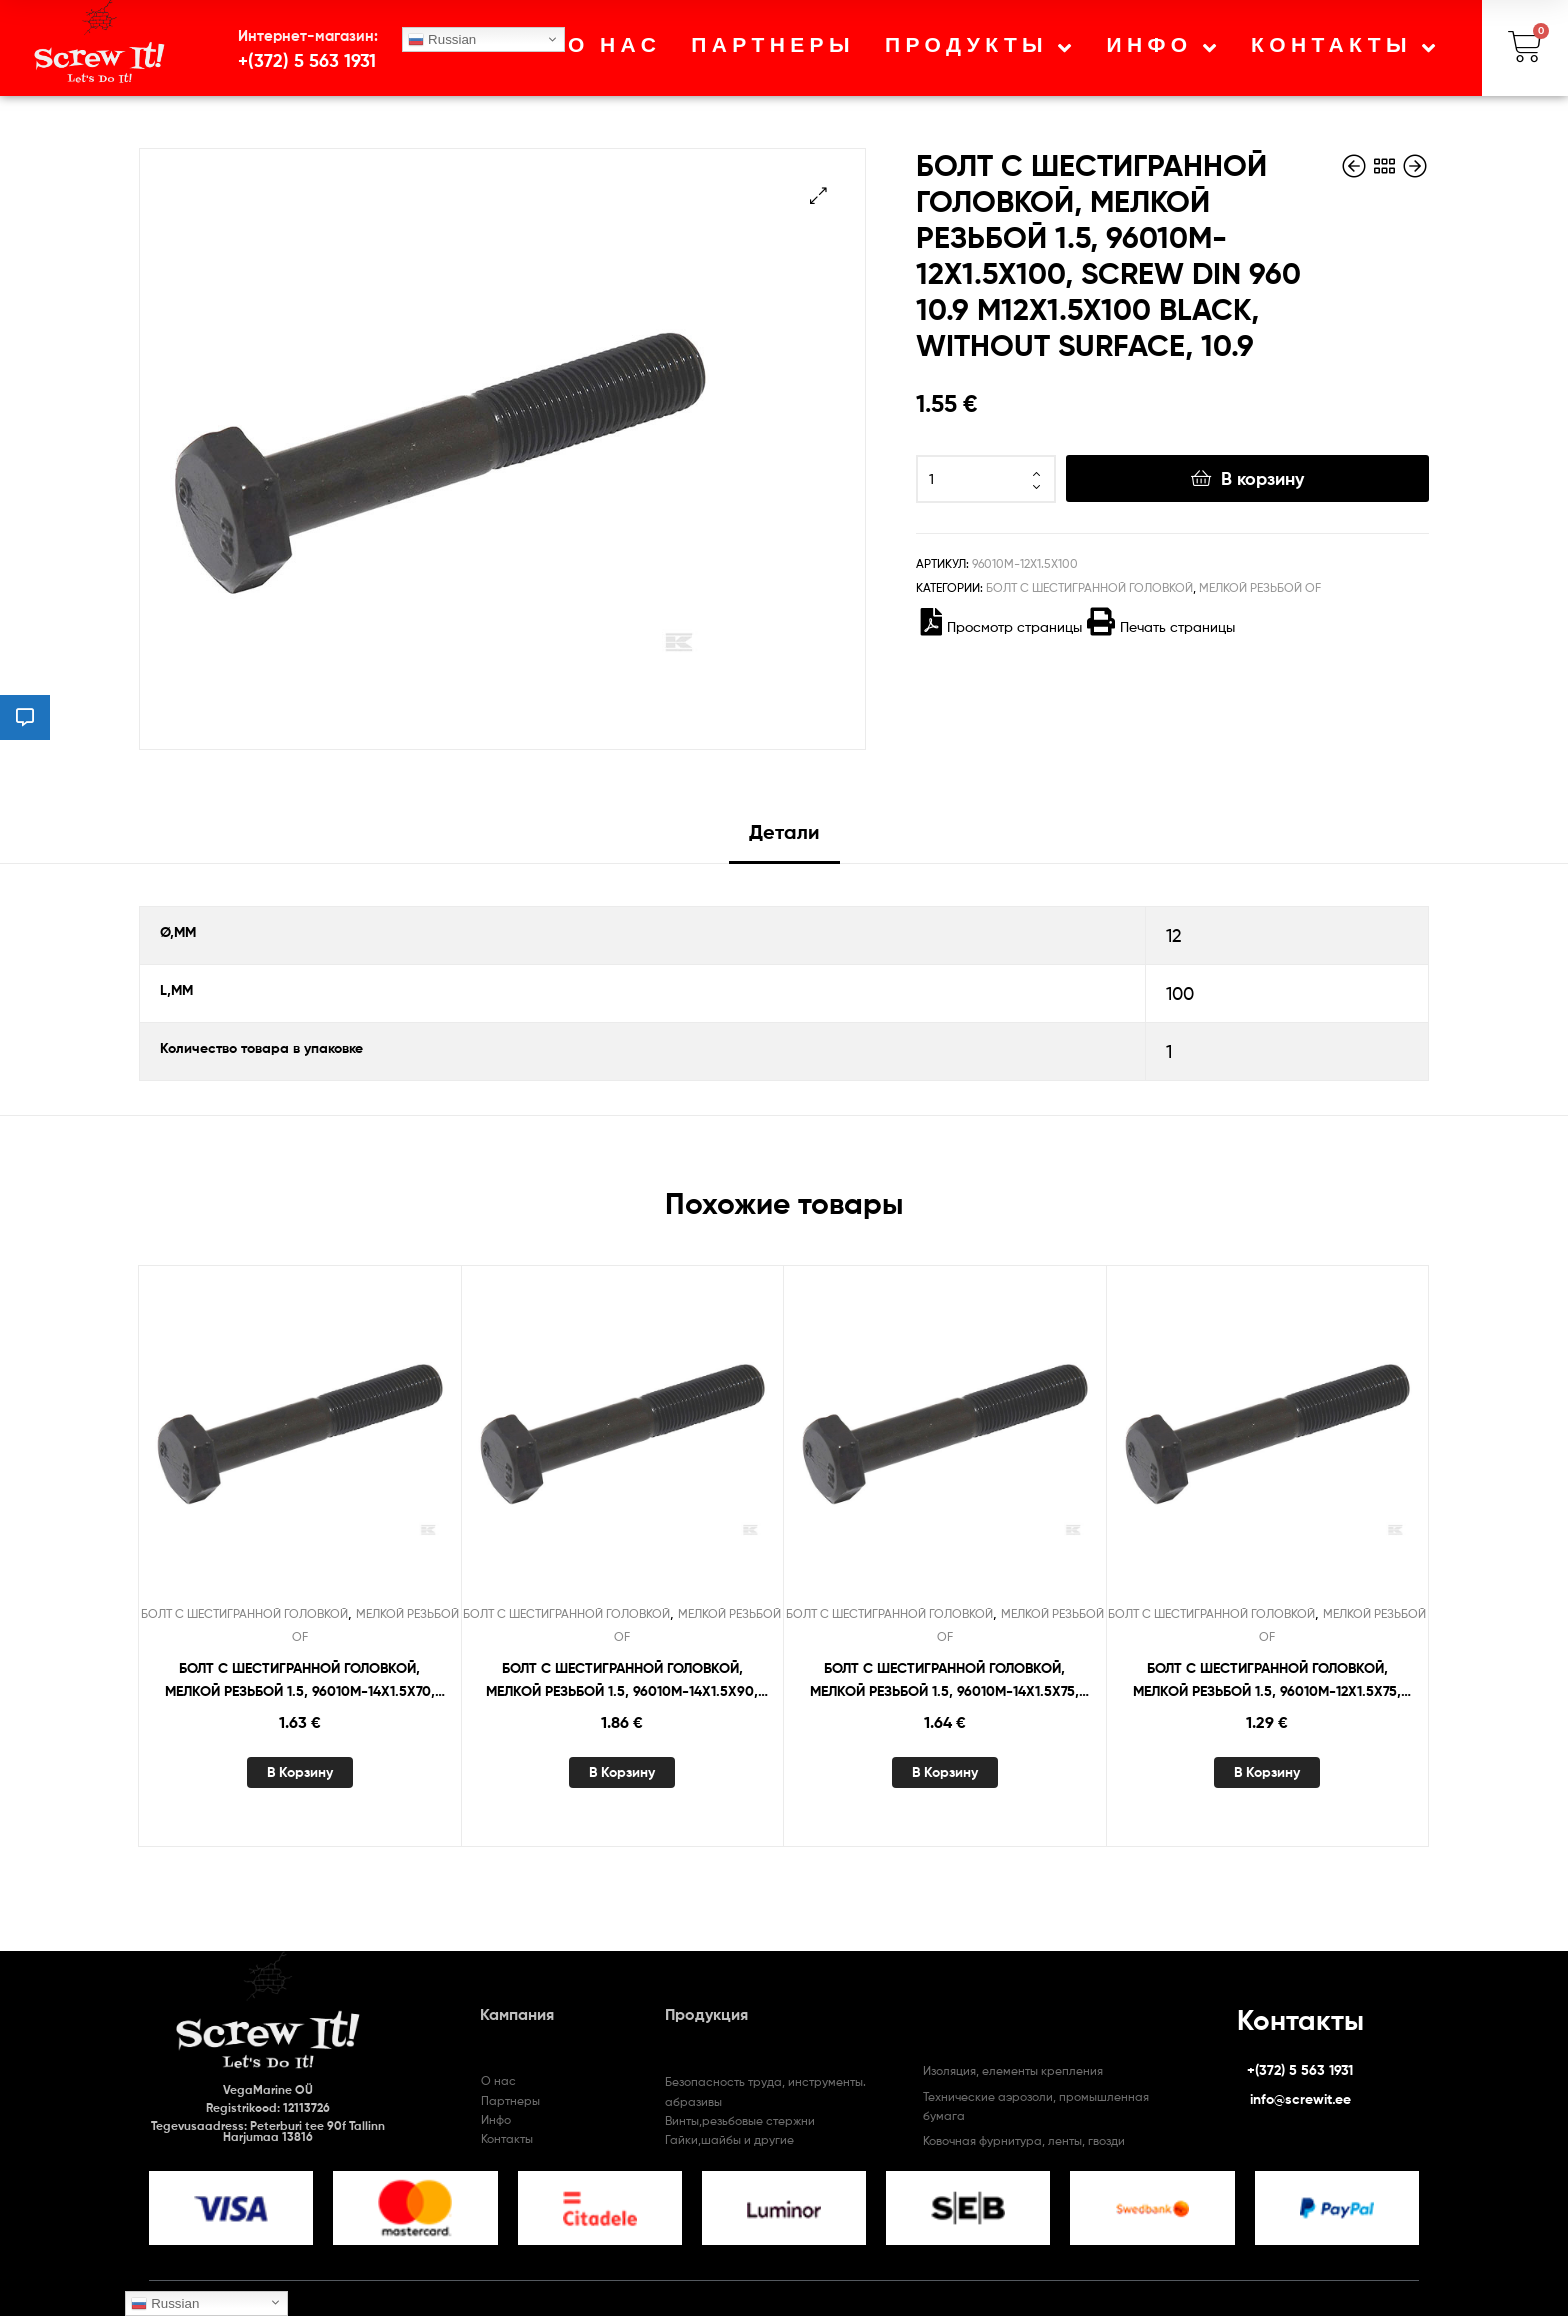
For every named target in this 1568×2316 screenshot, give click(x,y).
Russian (442, 40)
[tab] (784, 839)
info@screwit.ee (1300, 2099)
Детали (784, 831)
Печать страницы (1161, 626)
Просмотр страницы (1001, 626)
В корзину (1262, 478)
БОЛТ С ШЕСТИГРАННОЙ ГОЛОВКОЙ (1089, 587)
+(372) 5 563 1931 (307, 60)
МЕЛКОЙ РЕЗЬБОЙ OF (1260, 587)
